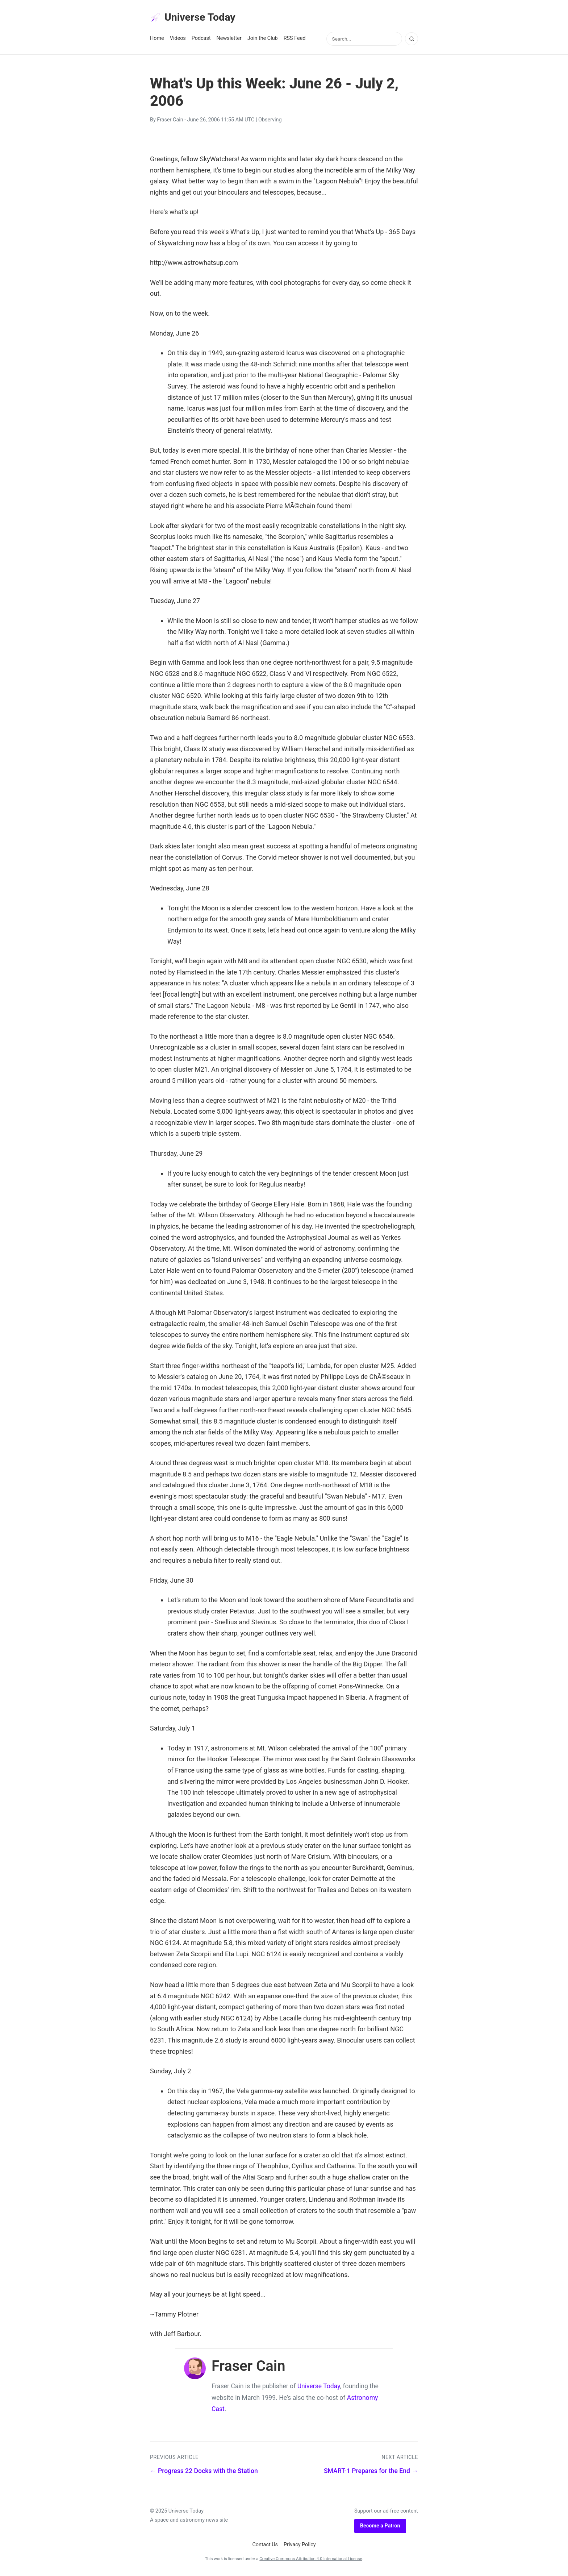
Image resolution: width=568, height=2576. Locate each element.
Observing (270, 122)
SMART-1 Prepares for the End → (371, 2472)
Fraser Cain (170, 122)
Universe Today (197, 18)
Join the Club (262, 40)
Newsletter (229, 40)
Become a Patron (380, 2528)
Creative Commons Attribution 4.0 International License (310, 2560)
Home (157, 40)
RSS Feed (295, 40)
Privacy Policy (300, 2547)
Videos (178, 40)
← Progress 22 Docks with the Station (204, 2472)
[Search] (411, 40)
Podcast (201, 40)
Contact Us (265, 2547)
